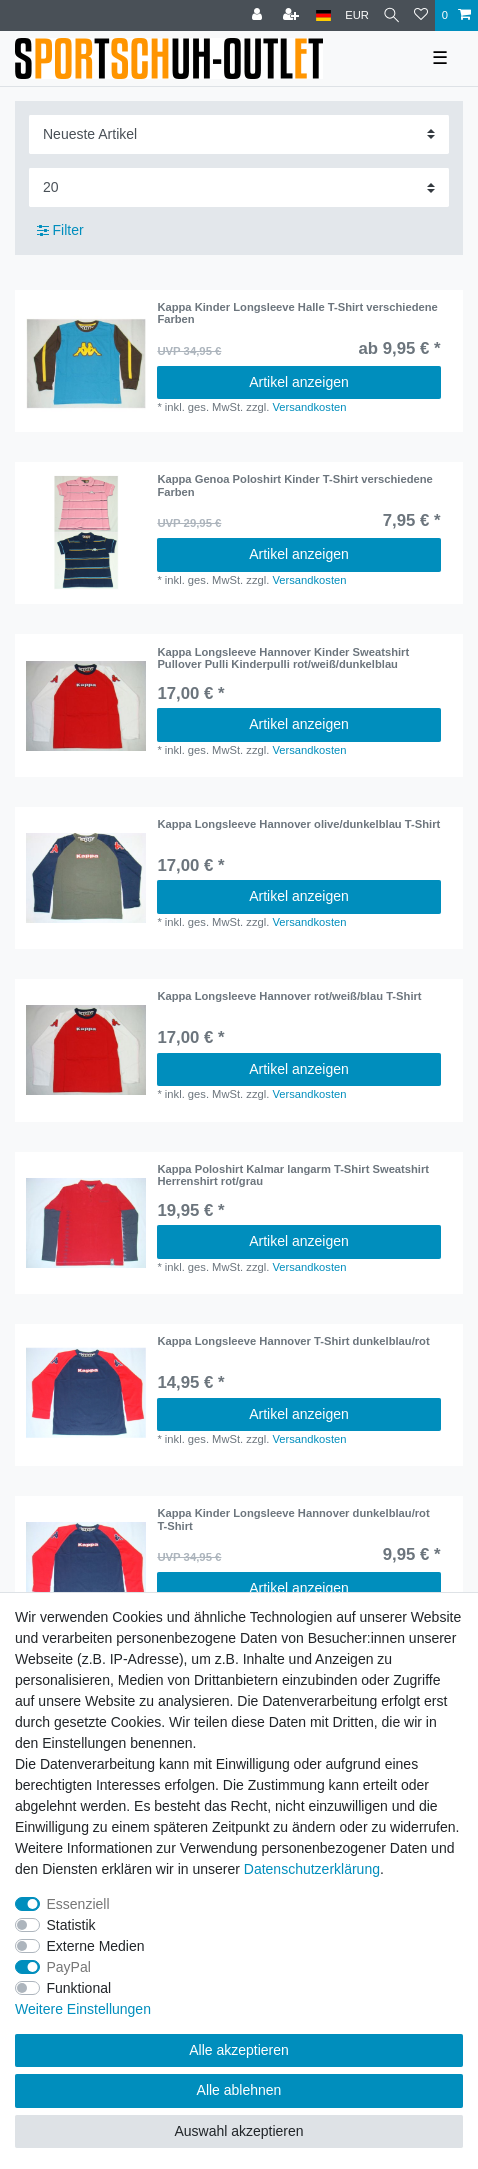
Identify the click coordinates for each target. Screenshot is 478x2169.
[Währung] (357, 15)
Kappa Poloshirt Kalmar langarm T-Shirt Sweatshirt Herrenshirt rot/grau (293, 1175)
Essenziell (78, 1904)
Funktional (79, 1988)
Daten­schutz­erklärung (312, 1869)
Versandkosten (309, 407)
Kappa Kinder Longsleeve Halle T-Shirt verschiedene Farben (297, 313)
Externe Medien (96, 1946)
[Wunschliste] (421, 15)
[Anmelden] (259, 15)
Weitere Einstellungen (83, 2009)
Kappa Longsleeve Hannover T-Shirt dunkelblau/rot (293, 1341)
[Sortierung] (239, 134)
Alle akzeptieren (239, 2050)
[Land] (323, 15)
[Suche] (391, 15)
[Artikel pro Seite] (239, 187)
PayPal (69, 1967)
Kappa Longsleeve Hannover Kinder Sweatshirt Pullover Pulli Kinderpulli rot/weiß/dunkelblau (283, 658)
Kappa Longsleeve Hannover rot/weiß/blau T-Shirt (289, 996)
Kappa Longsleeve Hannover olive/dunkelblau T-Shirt (298, 824)
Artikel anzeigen (299, 382)
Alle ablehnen (239, 2090)
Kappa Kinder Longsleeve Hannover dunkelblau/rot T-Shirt (293, 1519)
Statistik (71, 1925)
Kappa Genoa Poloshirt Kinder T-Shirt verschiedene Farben (294, 485)
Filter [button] (60, 231)
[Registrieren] (293, 15)
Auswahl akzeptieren (238, 2131)
